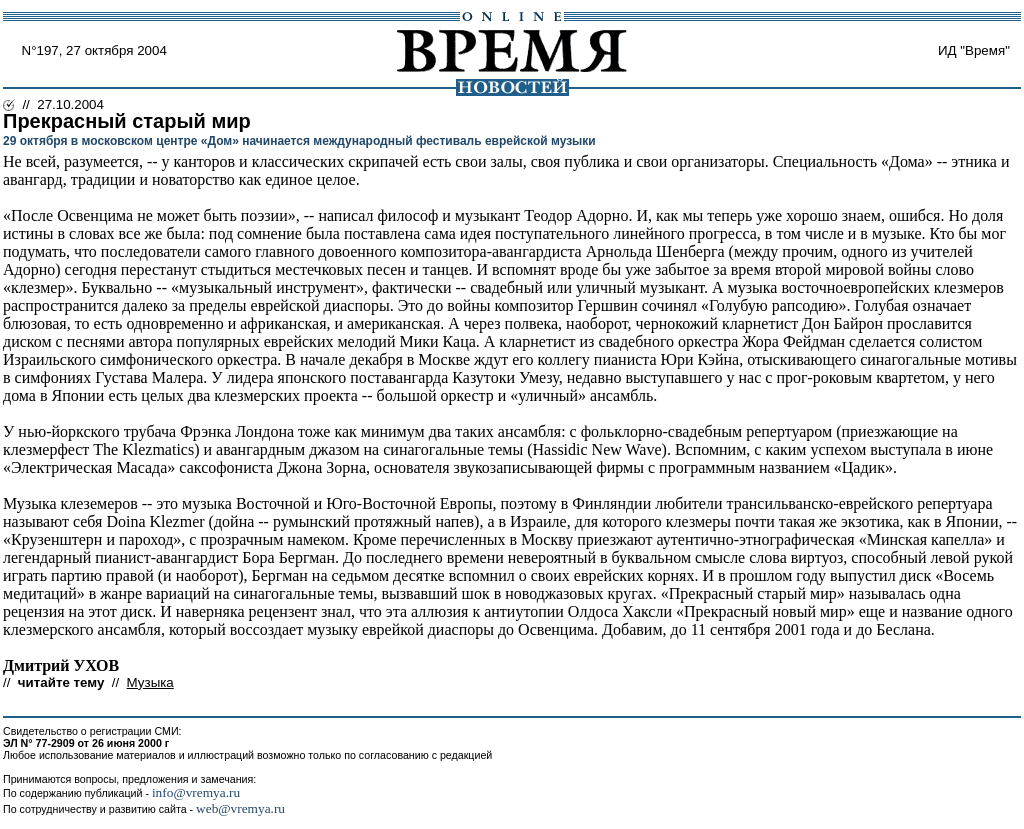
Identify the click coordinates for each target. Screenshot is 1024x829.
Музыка (150, 682)
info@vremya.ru (196, 792)
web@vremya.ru (240, 808)
